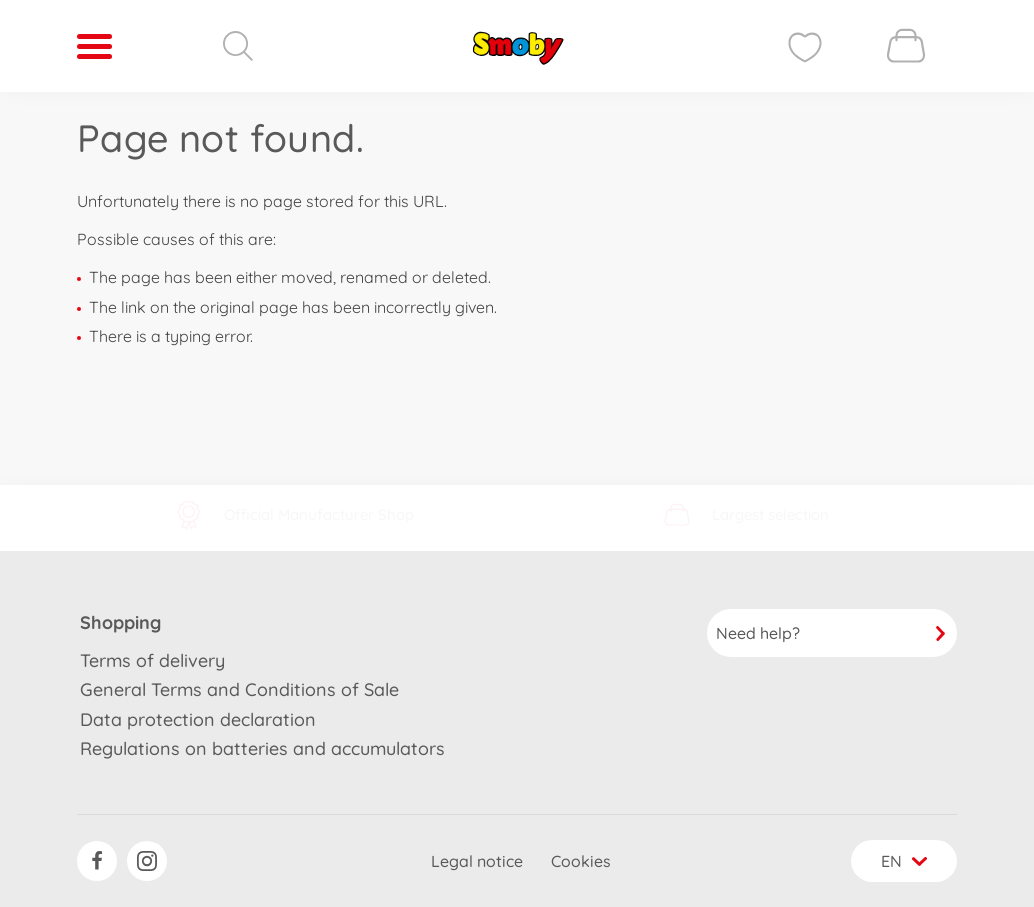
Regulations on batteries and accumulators (262, 748)
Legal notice (477, 861)
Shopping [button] (120, 622)
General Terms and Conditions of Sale (239, 689)
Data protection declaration (198, 719)
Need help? (832, 633)
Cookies (581, 861)
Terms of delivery (152, 660)
